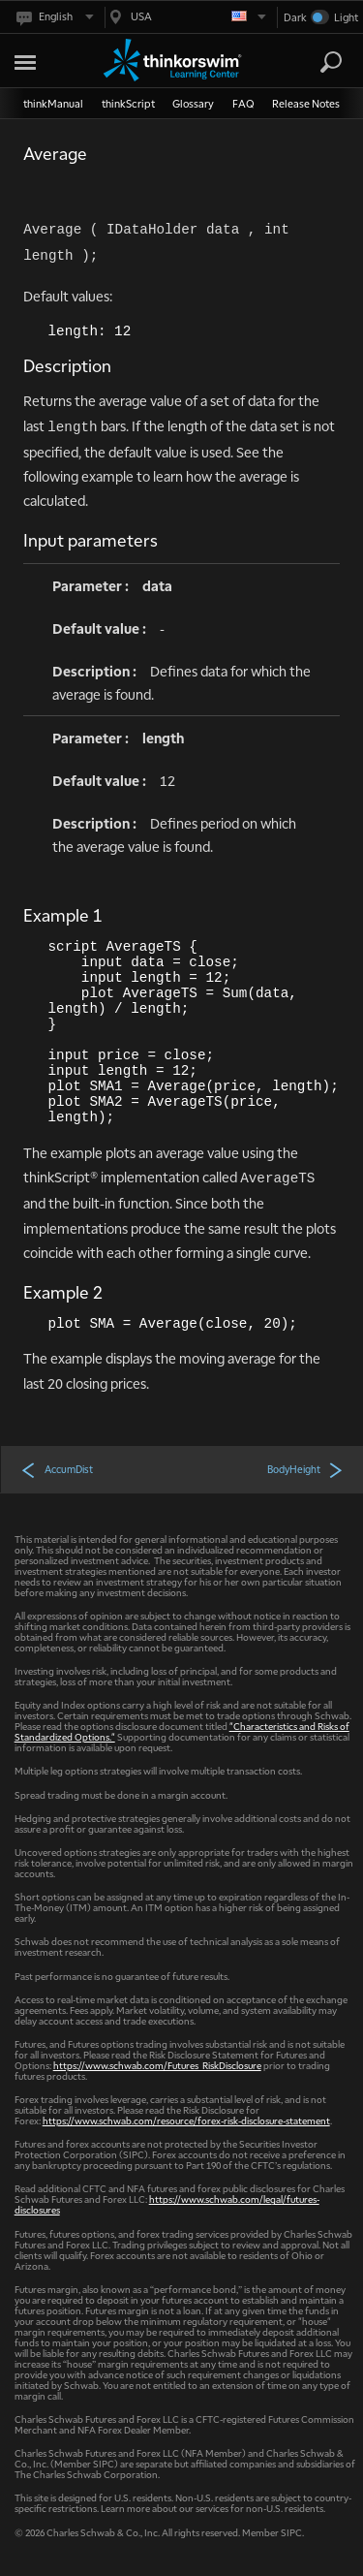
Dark (295, 17)
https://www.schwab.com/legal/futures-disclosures (167, 2203)
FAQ (243, 103)
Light (346, 17)
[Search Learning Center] (313, 63)
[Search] (331, 62)
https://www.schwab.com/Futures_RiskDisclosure (157, 2064)
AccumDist (56, 1469)
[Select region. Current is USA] (186, 17)
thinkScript (128, 103)
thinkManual (53, 103)
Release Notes (306, 103)
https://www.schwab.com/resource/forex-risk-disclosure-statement (186, 2120)
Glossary (193, 103)
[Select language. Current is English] (54, 17)
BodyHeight (305, 1469)
